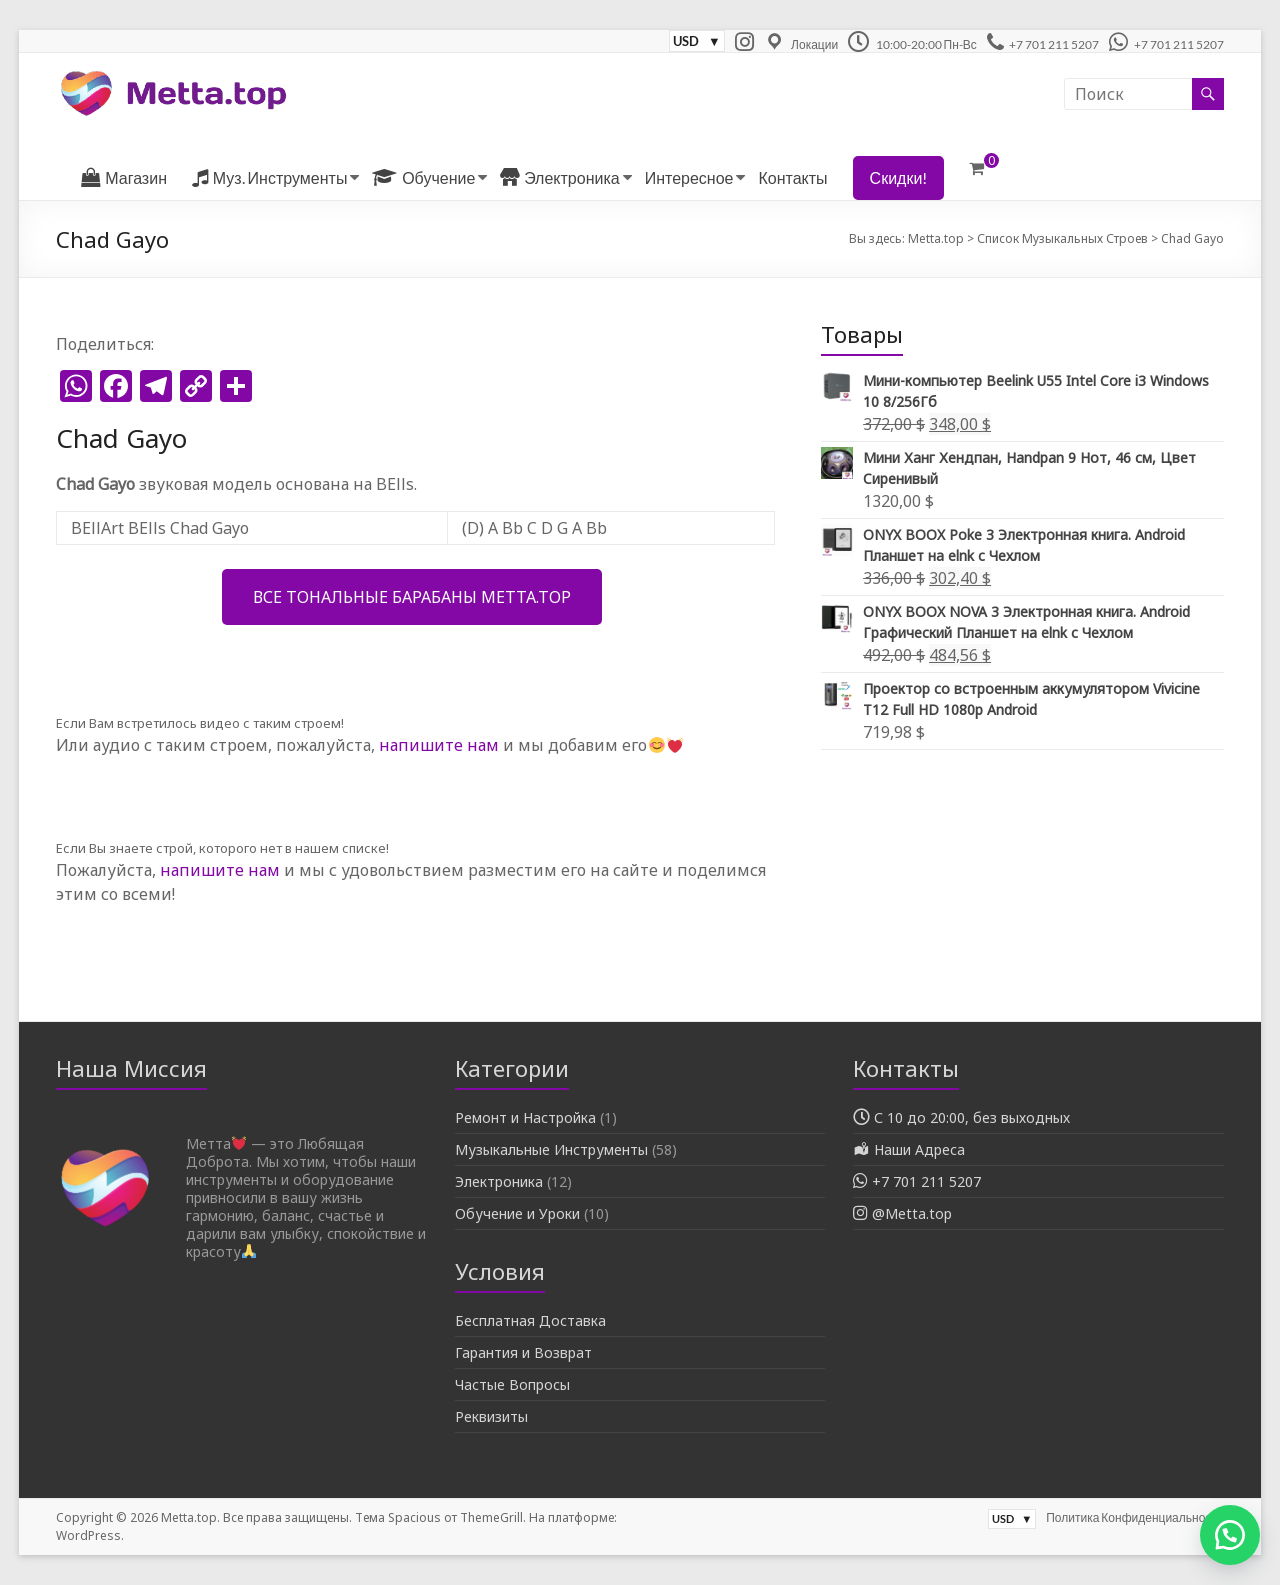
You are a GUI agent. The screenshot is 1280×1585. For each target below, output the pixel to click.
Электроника (499, 1181)
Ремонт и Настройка (525, 1117)
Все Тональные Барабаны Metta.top (412, 597)
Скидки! (899, 177)
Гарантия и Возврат (523, 1352)
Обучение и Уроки (517, 1213)
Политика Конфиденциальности (1134, 1517)
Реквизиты (491, 1416)
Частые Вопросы (512, 1384)
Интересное (689, 177)
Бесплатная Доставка (530, 1320)
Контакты (792, 177)
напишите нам (439, 745)
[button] (1230, 1535)
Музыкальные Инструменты (551, 1149)
